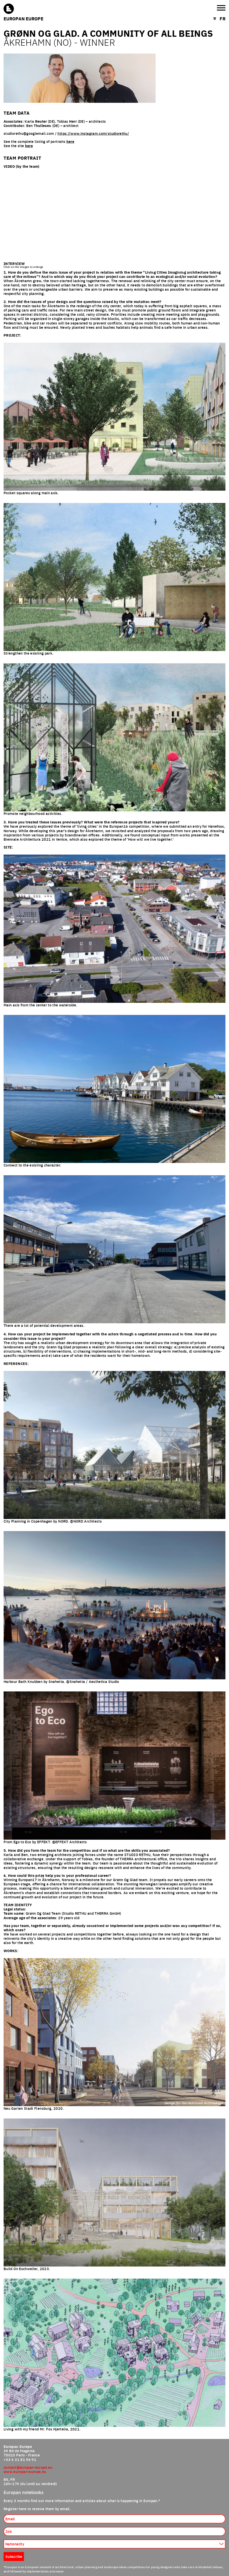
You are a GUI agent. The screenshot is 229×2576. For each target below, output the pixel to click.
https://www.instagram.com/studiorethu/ (93, 133)
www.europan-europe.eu (25, 2471)
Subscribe (13, 2556)
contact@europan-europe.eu (28, 2467)
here (70, 141)
